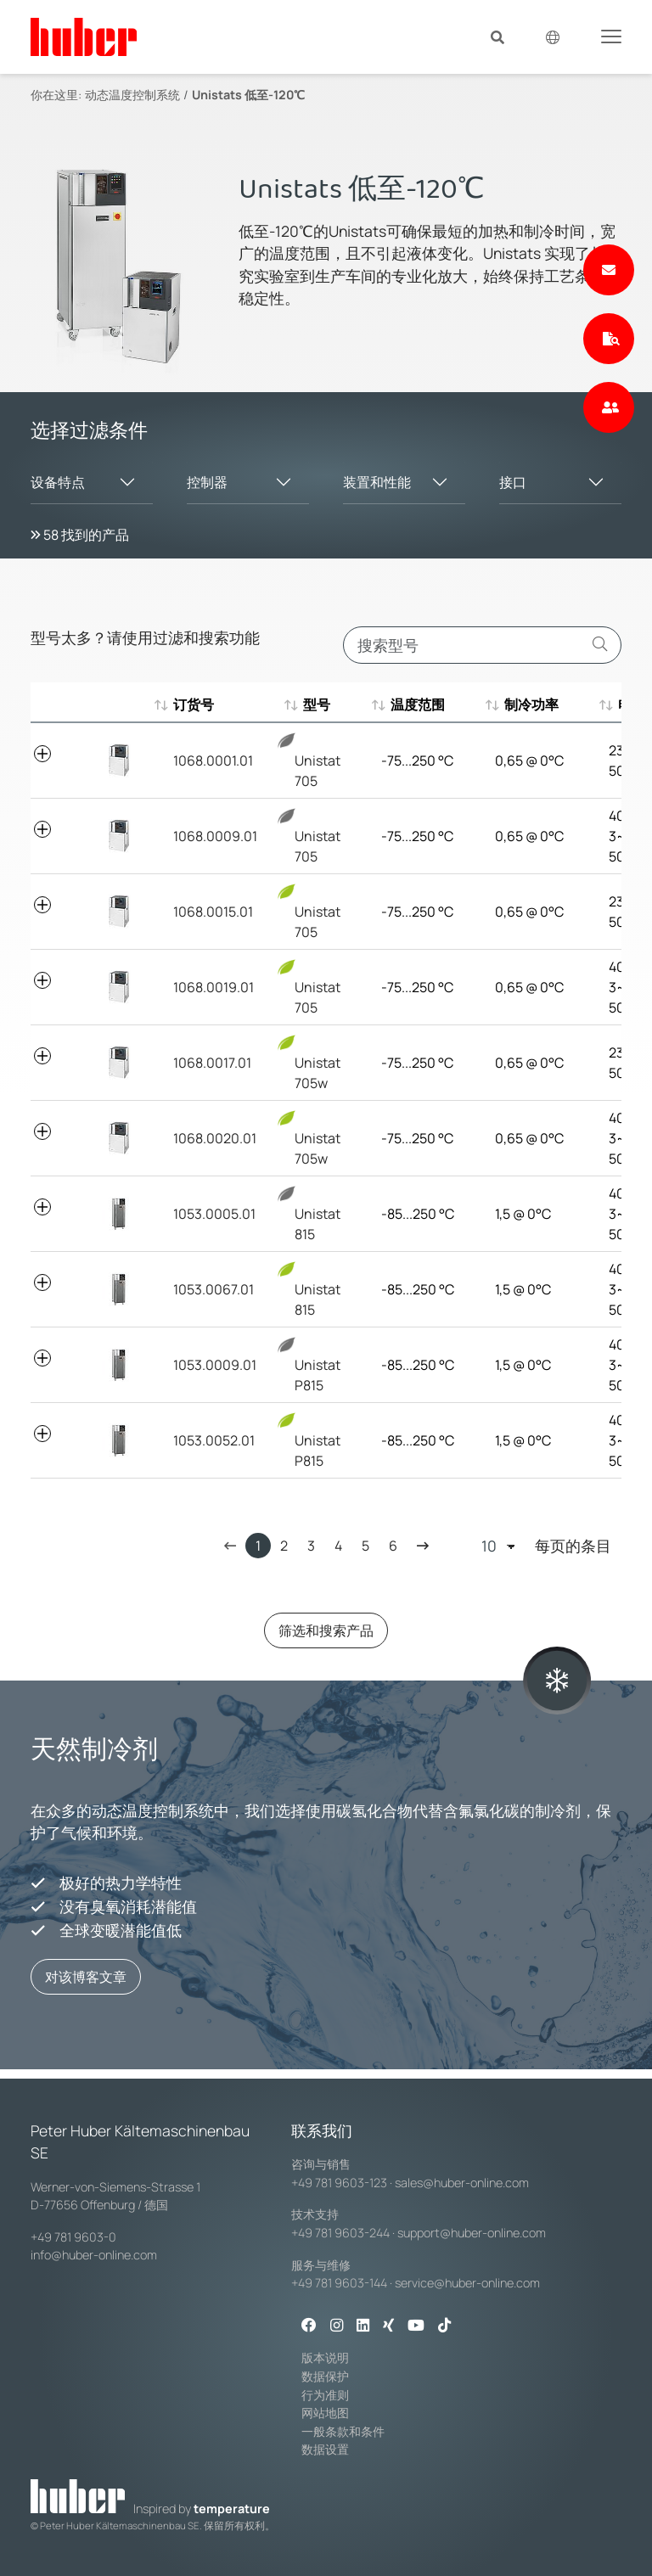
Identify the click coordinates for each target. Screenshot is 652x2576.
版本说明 (325, 2357)
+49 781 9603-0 (73, 2237)
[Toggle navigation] (611, 35)
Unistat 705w (317, 1063)
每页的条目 (546, 1546)
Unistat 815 (317, 1214)
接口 (512, 482)
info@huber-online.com (94, 2255)
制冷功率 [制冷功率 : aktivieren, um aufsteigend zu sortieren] (522, 704)
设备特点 (58, 482)
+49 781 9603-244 (340, 2233)
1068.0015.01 (213, 911)
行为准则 (325, 2395)
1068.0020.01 (214, 1138)
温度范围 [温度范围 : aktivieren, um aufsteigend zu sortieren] (408, 704)
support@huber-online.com (471, 2233)
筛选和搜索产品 (326, 1630)
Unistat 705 (317, 760)
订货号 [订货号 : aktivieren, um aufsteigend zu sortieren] (193, 704)
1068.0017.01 (212, 1062)
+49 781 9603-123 (339, 2183)
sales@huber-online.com (462, 2183)
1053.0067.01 (213, 1289)
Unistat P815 (317, 1365)
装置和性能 (377, 482)
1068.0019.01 (213, 987)
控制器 (207, 482)
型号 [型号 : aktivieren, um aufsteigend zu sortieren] (308, 704)
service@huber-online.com (467, 2283)
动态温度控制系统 (132, 95)
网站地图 (325, 2413)
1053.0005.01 (214, 1213)
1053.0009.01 (214, 1364)
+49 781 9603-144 (339, 2283)
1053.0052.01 (214, 1440)
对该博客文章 (85, 1976)
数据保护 (325, 2376)
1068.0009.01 (215, 836)
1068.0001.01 (213, 760)
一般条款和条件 (343, 2431)
